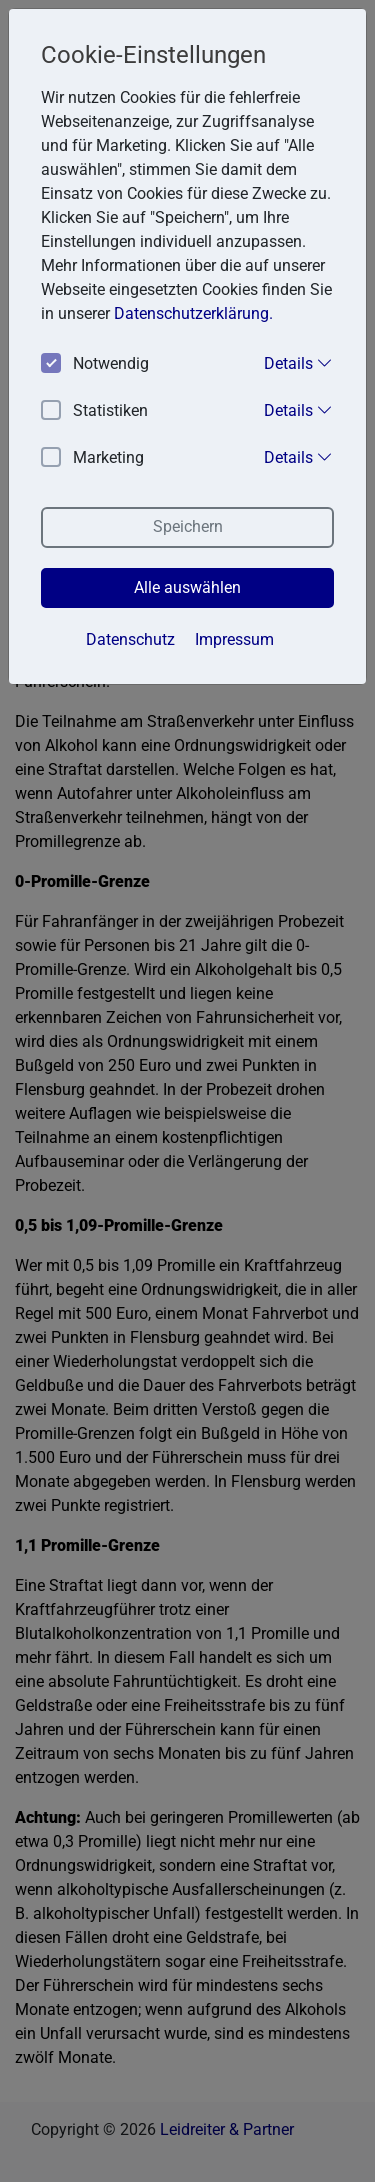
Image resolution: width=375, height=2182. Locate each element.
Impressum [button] (234, 639)
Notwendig (95, 364)
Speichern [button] (188, 526)
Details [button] (298, 363)
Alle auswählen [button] (187, 587)
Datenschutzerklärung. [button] (193, 313)
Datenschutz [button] (130, 639)
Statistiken (94, 411)
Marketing (92, 458)
